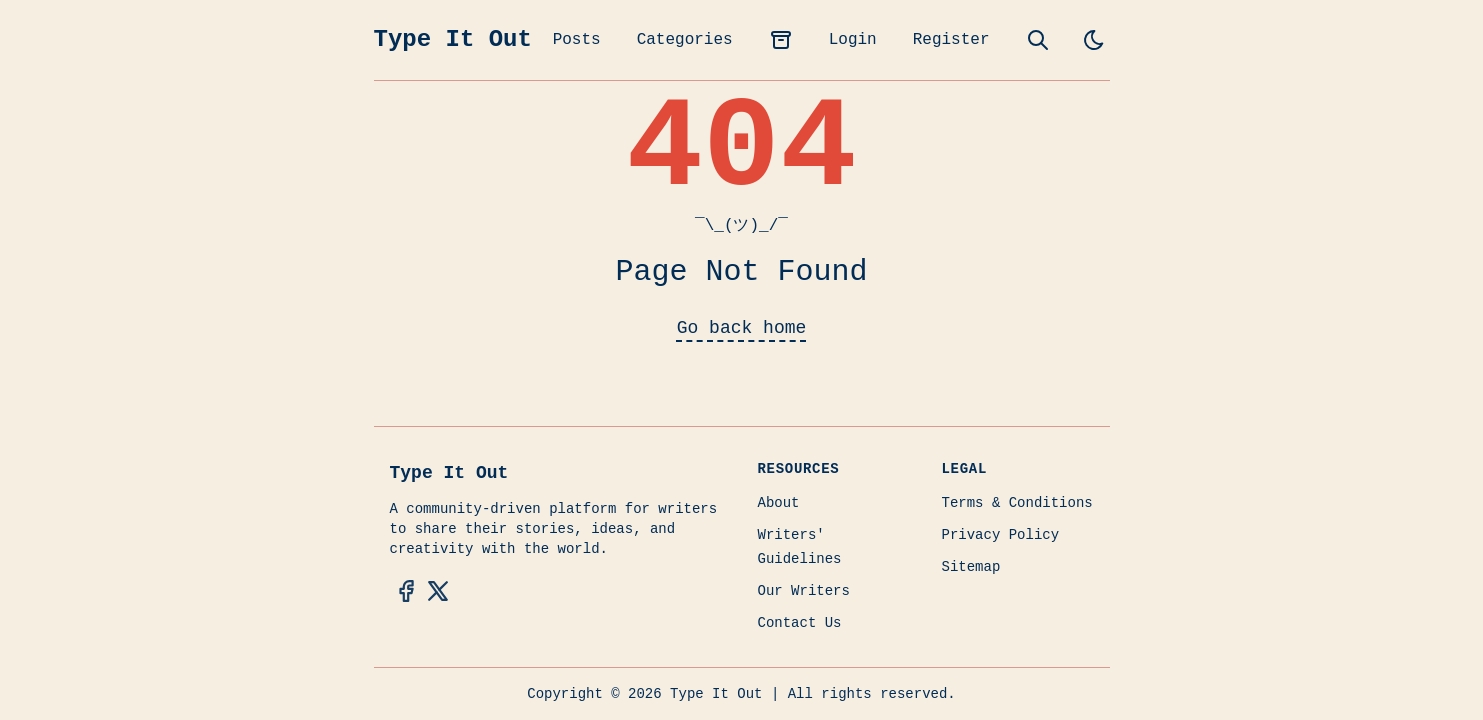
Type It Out (453, 39)
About (779, 503)
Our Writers (804, 591)
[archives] (781, 40)
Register (951, 40)
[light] (1094, 40)
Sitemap (971, 567)
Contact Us (800, 623)
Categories (685, 40)
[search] (1038, 40)
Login (853, 40)
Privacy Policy (1001, 535)
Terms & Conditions (1017, 503)
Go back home (742, 328)
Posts (577, 40)
